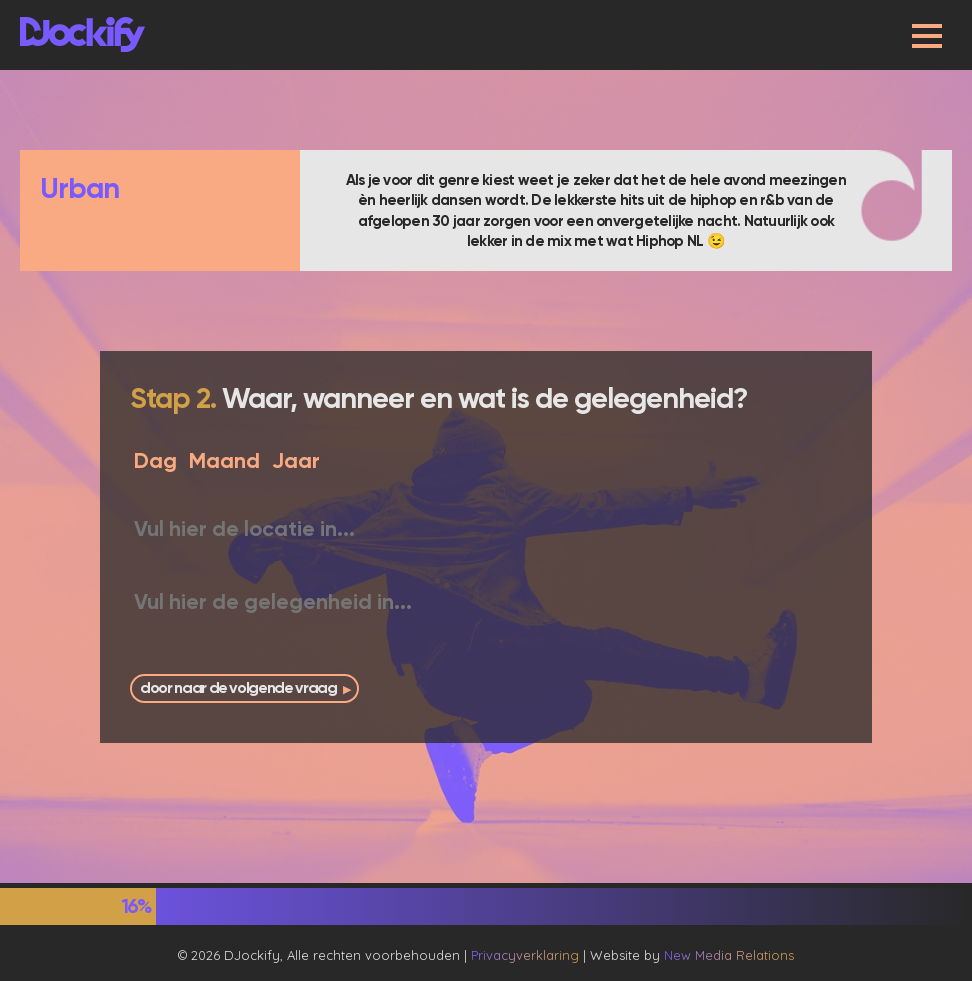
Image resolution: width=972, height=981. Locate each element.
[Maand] (223, 461)
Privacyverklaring (525, 955)
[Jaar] (296, 461)
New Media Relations (729, 955)
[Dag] (154, 461)
